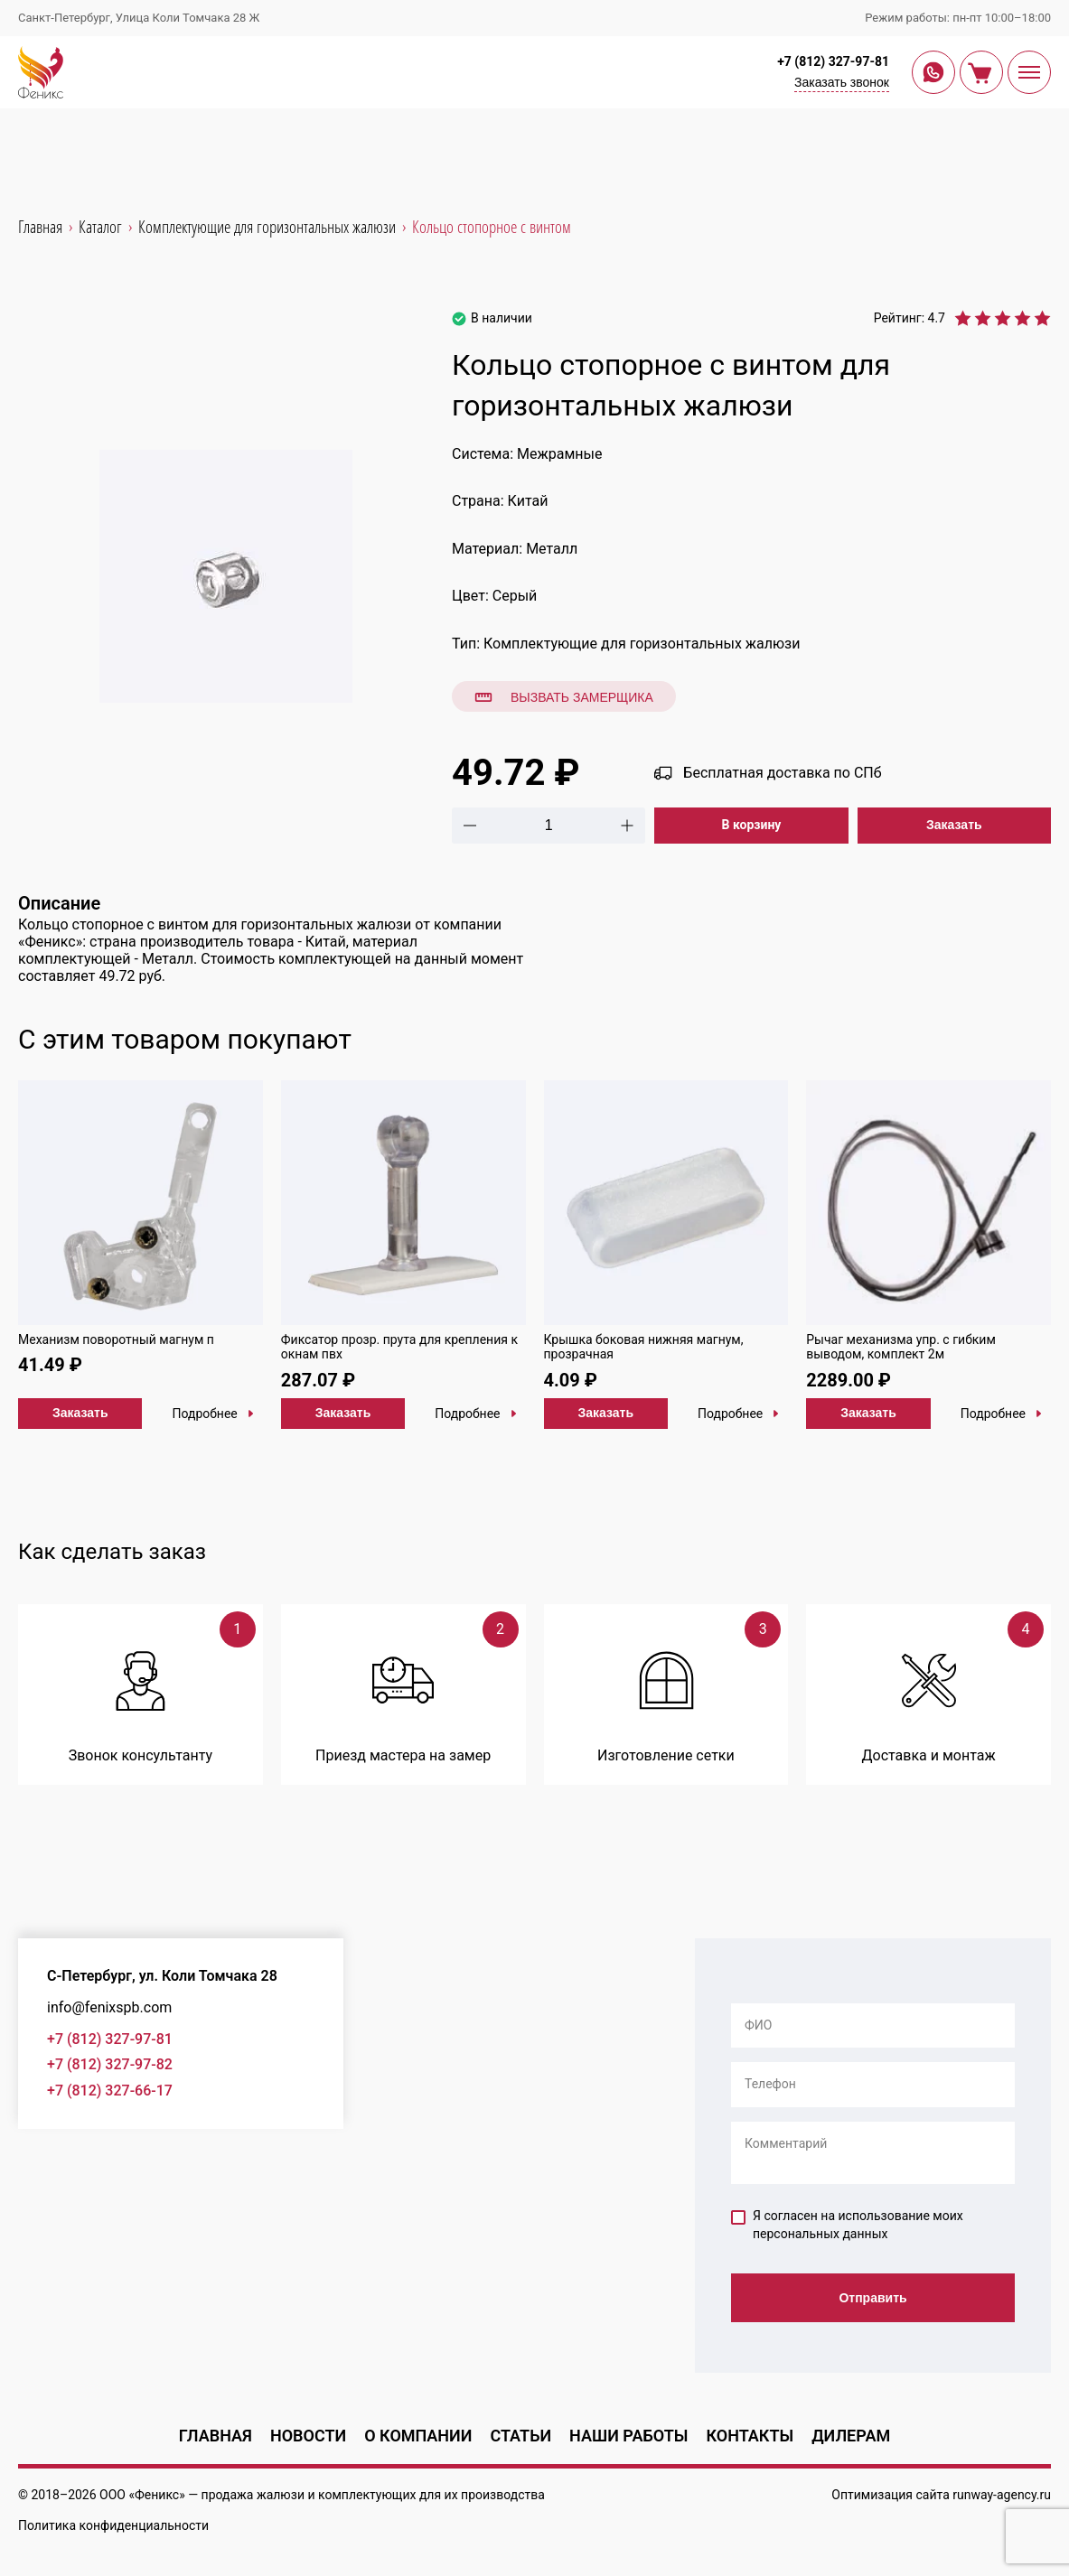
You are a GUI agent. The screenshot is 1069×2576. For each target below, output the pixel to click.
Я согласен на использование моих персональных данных (847, 2224)
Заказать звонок (841, 82)
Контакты (749, 2435)
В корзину (752, 824)
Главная (215, 2435)
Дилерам (850, 2435)
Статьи (520, 2435)
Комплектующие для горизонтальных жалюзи (641, 643)
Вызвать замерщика (563, 697)
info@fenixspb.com (109, 2007)
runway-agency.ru (1001, 2494)
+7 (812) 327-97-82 (110, 2064)
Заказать (954, 824)
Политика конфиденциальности (113, 2525)
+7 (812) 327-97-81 (833, 61)
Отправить (872, 2298)
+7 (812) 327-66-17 (110, 2090)
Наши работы (628, 2435)
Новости (308, 2435)
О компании (418, 2435)
